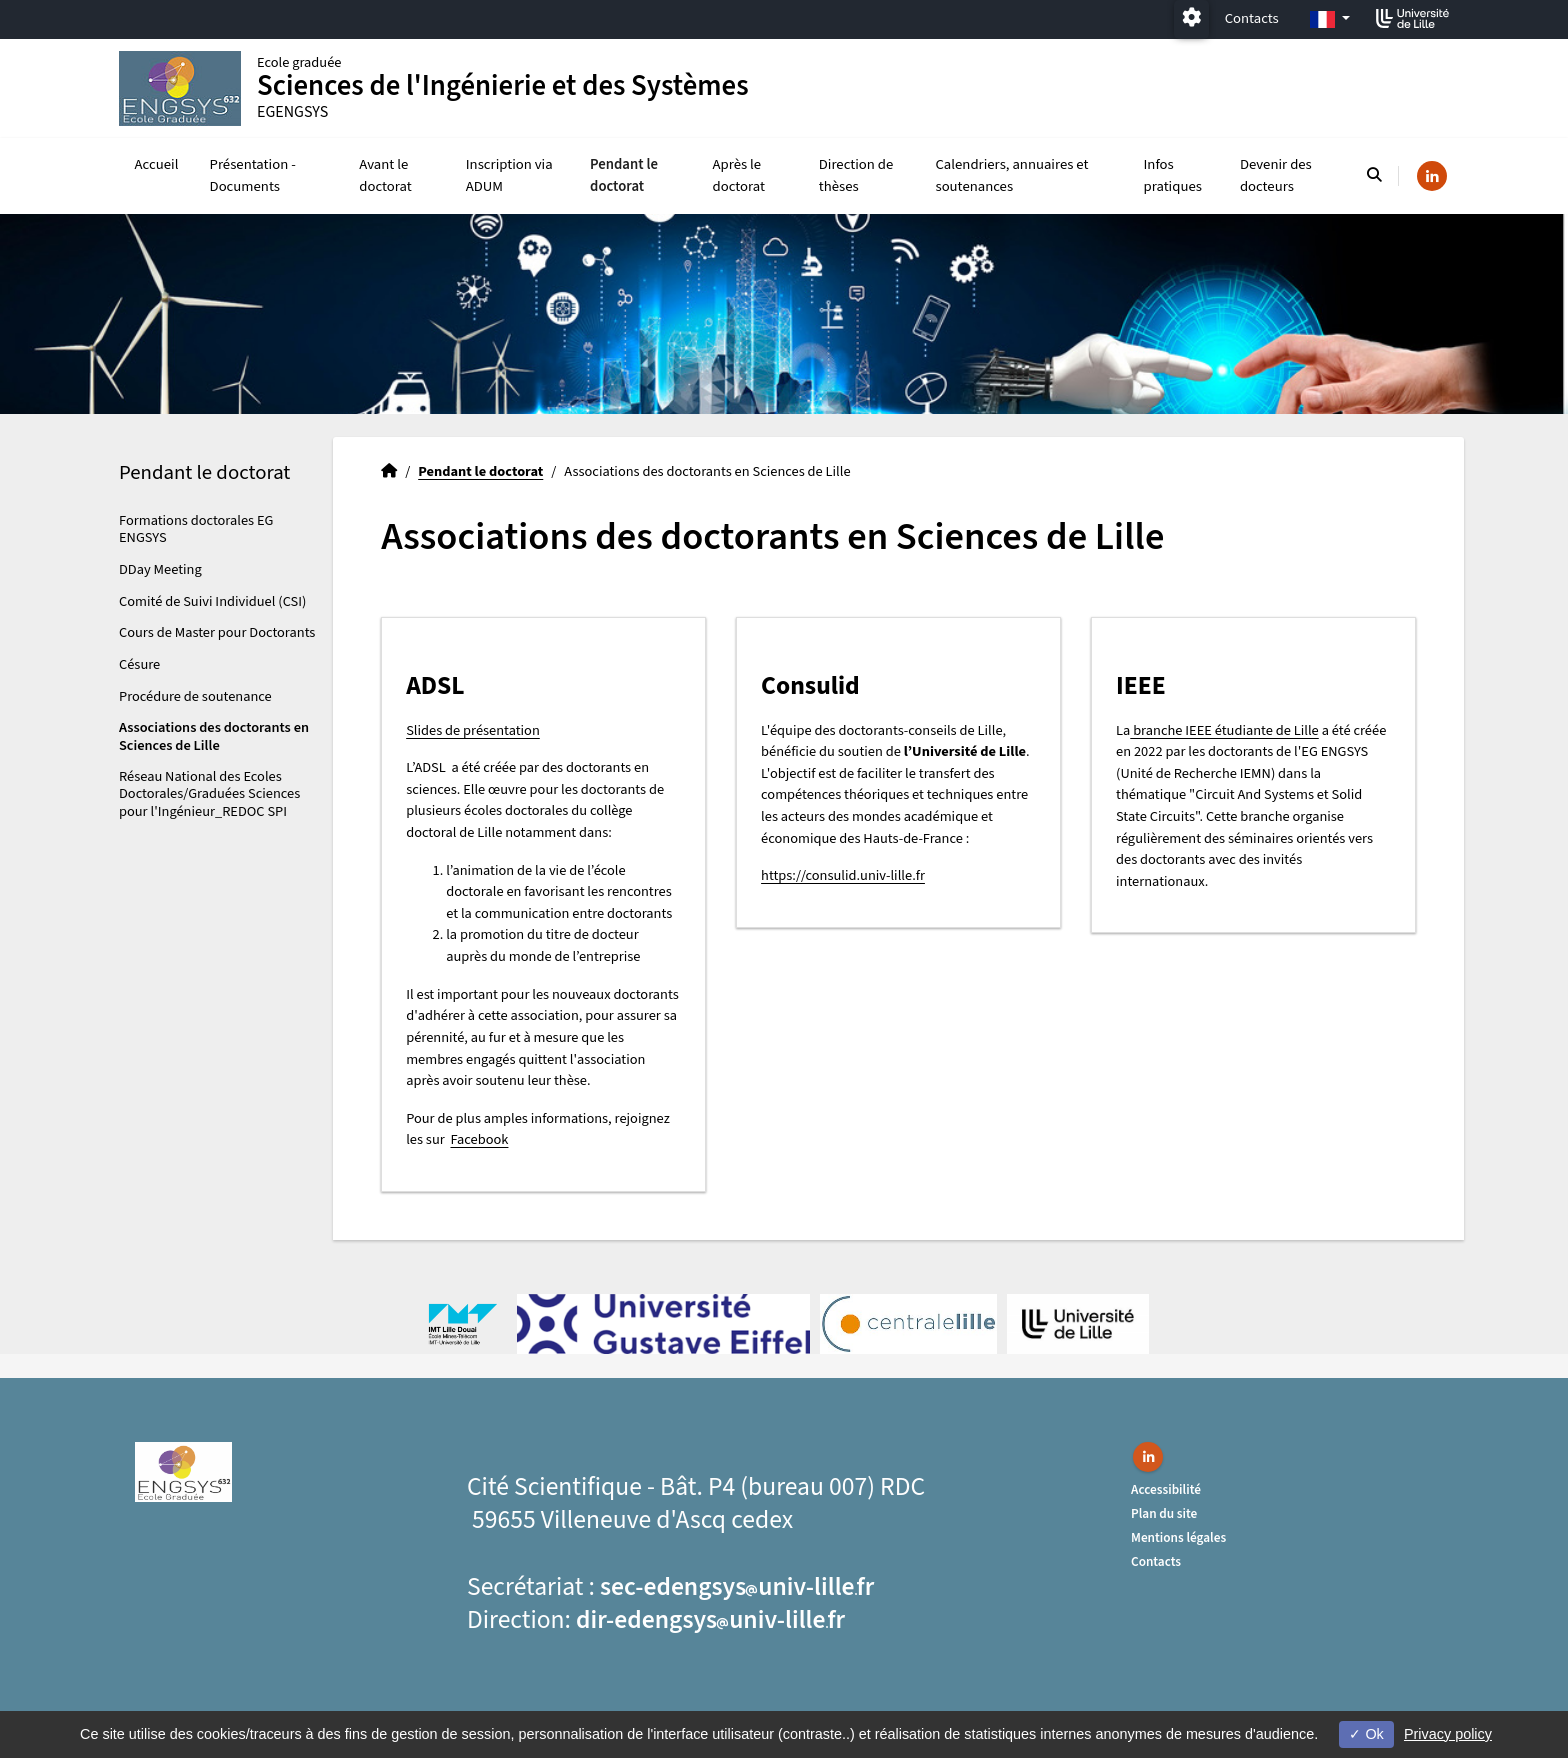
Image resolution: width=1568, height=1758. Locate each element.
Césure (139, 664)
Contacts (1252, 18)
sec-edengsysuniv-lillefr (737, 1587)
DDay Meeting (160, 569)
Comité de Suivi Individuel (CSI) (212, 601)
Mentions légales (1178, 1537)
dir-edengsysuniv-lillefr (710, 1620)
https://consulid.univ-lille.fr (843, 875)
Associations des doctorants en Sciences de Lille (214, 736)
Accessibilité (1166, 1489)
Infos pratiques (1172, 175)
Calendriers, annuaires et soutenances (1011, 175)
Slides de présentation (473, 730)
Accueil (157, 164)
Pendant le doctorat (624, 175)
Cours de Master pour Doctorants (217, 632)
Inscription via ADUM (509, 175)
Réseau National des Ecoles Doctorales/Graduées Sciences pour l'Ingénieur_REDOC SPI (209, 794)
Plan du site (1164, 1513)
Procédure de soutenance (195, 696)
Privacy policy (1448, 1734)
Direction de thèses (856, 175)
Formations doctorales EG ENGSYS (196, 529)
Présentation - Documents (253, 175)
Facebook (479, 1139)
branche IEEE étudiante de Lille (1224, 730)
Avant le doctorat (385, 175)
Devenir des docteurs (1276, 175)
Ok (1366, 1734)
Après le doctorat (739, 175)
